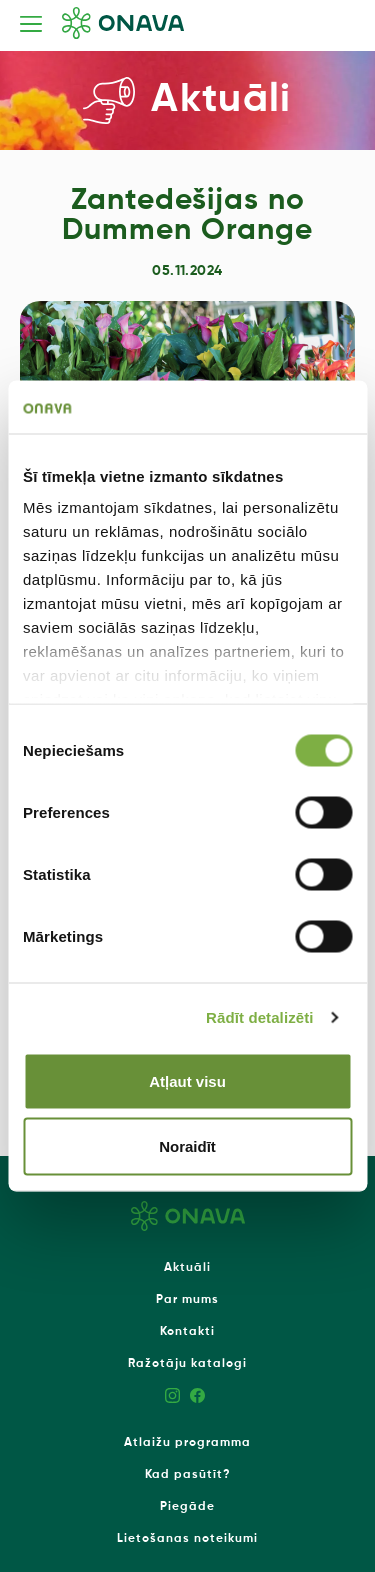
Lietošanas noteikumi (187, 1539)
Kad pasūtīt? (188, 1475)
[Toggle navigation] (31, 24)
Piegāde (187, 1507)
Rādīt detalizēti (259, 1017)
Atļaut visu (187, 1080)
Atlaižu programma (187, 1443)
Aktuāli (187, 1268)
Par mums (187, 1300)
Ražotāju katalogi (187, 1364)
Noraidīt (187, 1146)
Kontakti (187, 1332)
